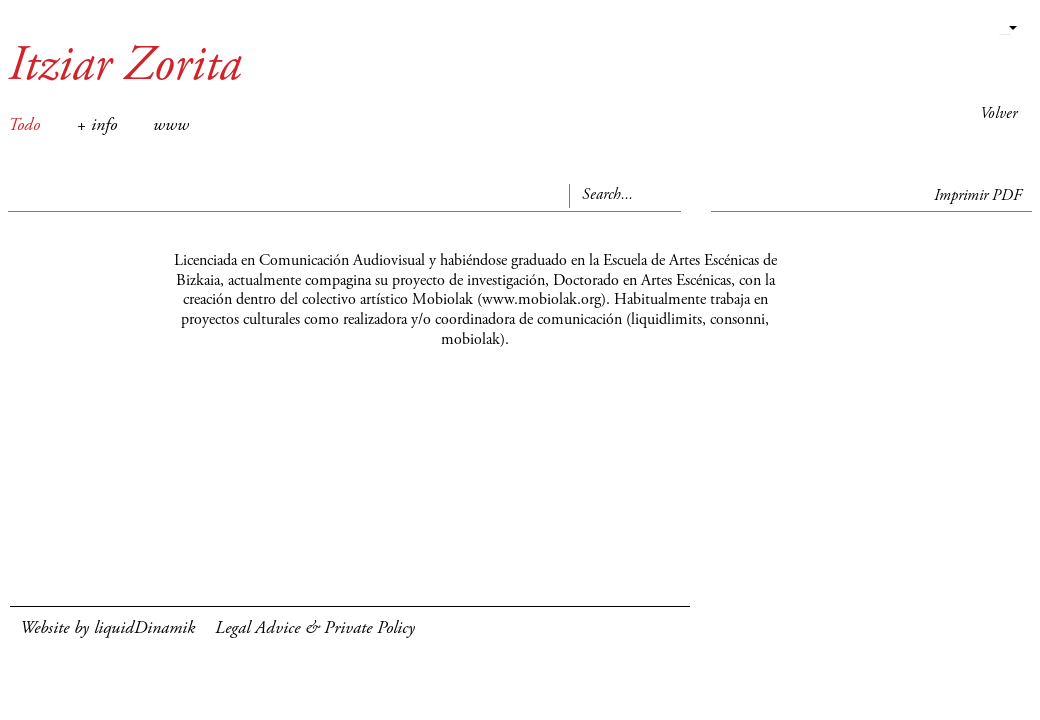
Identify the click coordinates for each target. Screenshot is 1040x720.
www (171, 126)
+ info (96, 126)
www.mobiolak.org (541, 300)
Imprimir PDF (978, 196)
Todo (24, 126)
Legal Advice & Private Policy (315, 629)
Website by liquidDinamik (107, 629)
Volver (998, 114)
